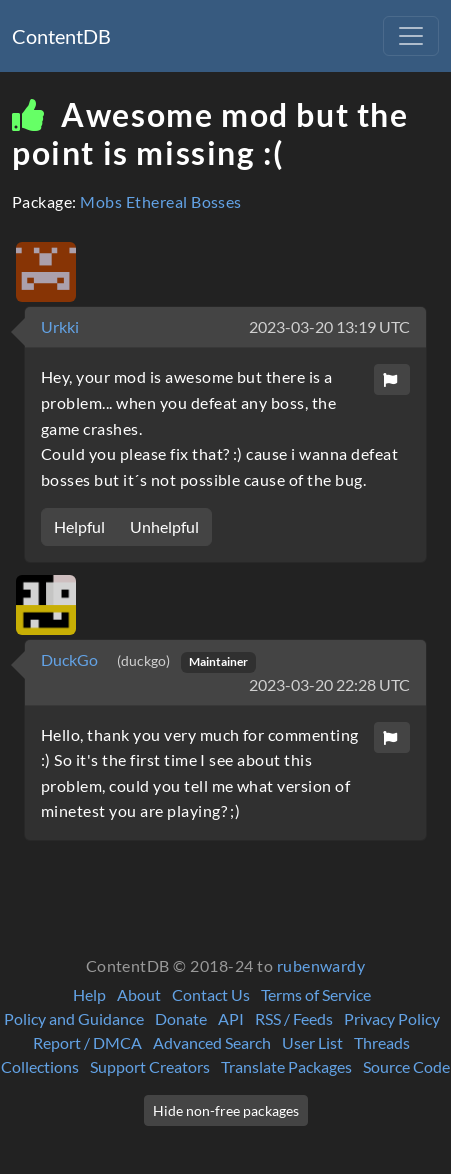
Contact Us (211, 994)
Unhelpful (164, 526)
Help (89, 994)
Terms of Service (316, 994)
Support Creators (150, 1066)
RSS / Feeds (294, 1018)
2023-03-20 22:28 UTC (329, 684)
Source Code (406, 1066)
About (139, 994)
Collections (40, 1066)
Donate (181, 1018)
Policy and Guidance (74, 1018)
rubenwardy (321, 965)
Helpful (79, 526)
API (231, 1018)
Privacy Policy (392, 1018)
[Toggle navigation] (411, 36)
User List (312, 1042)
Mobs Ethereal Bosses (161, 201)
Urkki (60, 326)
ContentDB (61, 36)
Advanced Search (212, 1042)
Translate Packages (286, 1066)
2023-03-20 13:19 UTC (329, 326)
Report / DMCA (87, 1042)
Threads (382, 1042)
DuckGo (71, 659)
